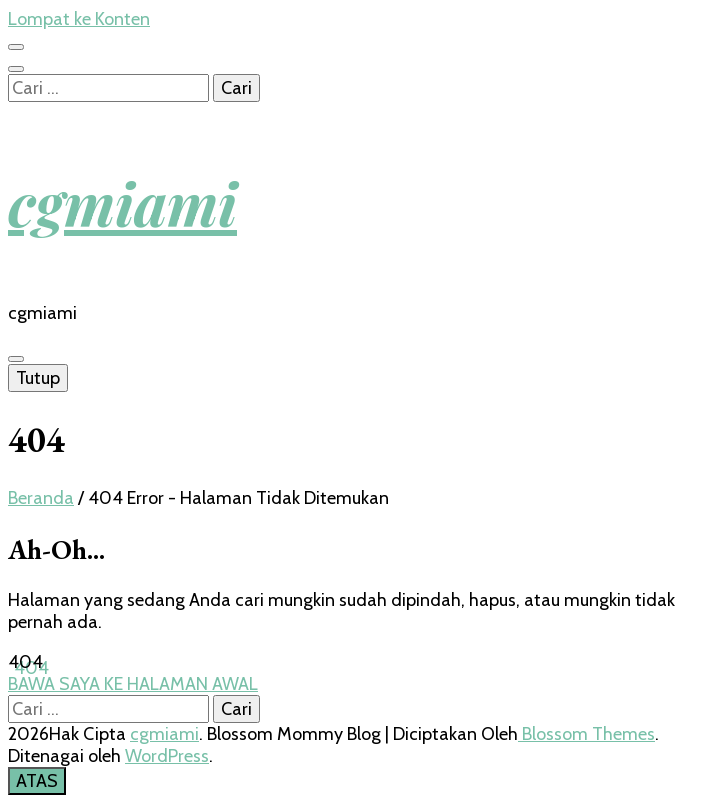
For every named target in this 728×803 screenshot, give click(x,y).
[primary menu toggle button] (16, 359)
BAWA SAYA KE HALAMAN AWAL (133, 684)
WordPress (167, 756)
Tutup (38, 378)
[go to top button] (37, 781)
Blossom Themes (586, 734)
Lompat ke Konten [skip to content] (79, 19)
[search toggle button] (16, 69)
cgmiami (122, 202)
